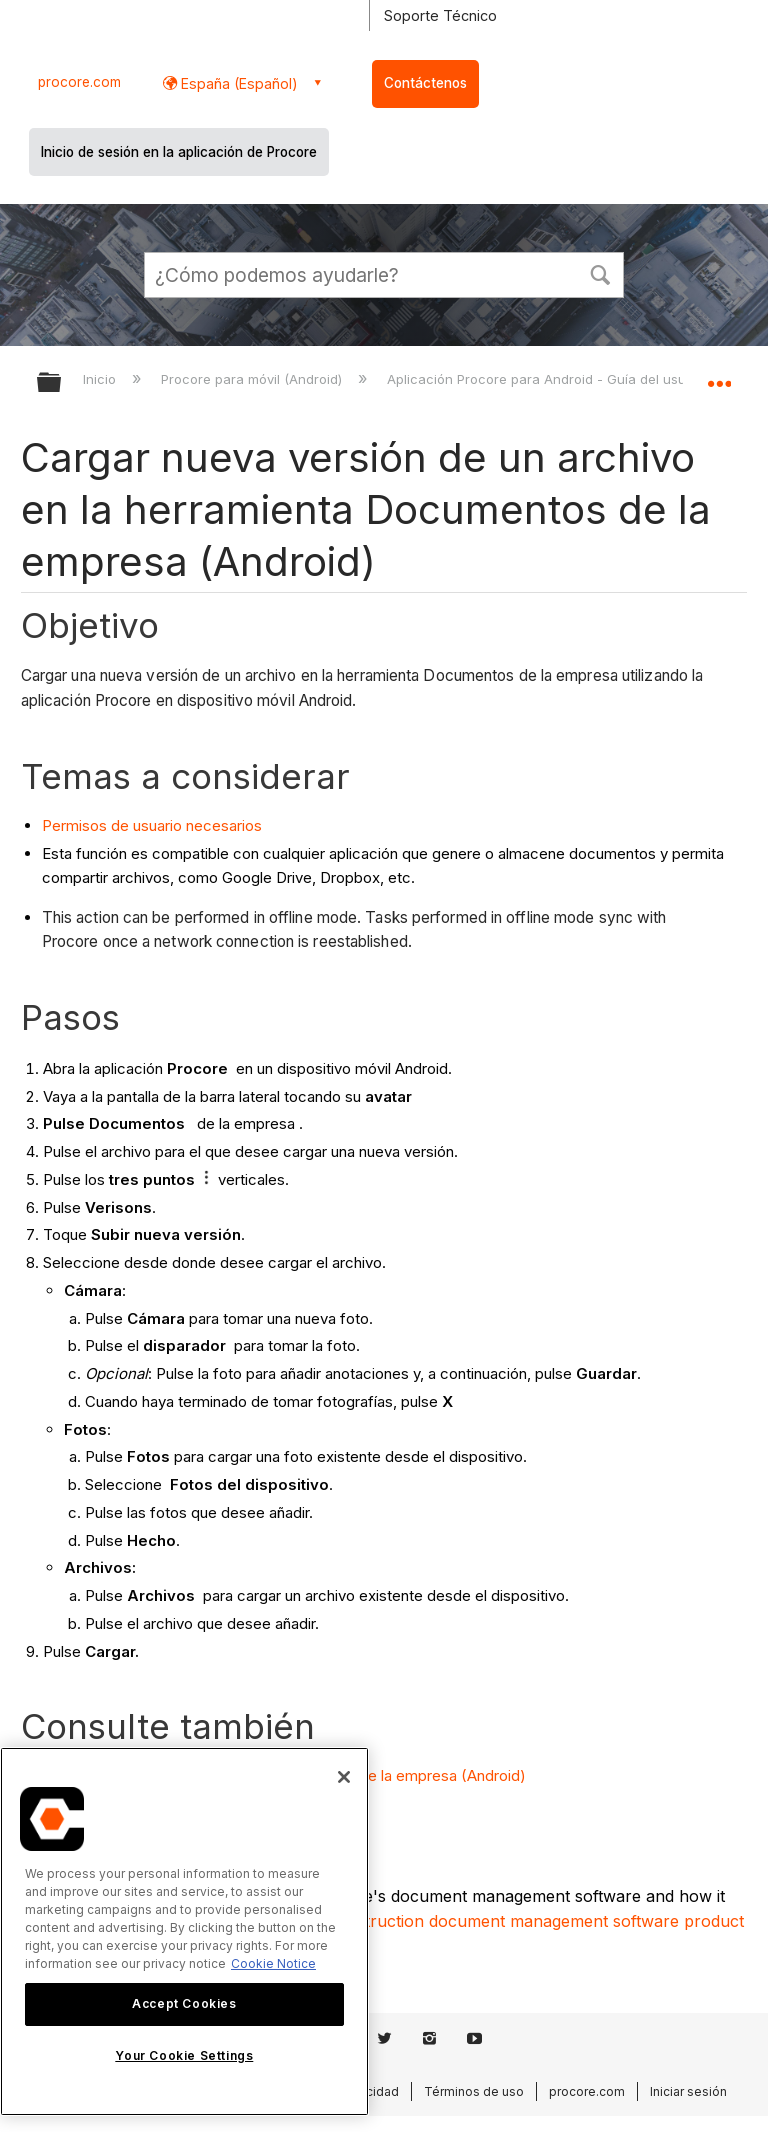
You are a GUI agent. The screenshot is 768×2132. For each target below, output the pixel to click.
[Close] (344, 1777)
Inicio (101, 379)
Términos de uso (474, 2091)
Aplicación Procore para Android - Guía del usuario (550, 379)
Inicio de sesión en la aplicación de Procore (179, 152)
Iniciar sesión (688, 2091)
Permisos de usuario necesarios (152, 825)
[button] (600, 273)
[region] (184, 1931)
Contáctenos (425, 83)
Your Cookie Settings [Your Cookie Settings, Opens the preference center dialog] (184, 2055)
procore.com (79, 82)
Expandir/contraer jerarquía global (62, 383)
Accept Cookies (184, 2003)
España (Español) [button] (237, 83)
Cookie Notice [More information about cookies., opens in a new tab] (273, 1963)
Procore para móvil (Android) (253, 379)
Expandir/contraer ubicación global (719, 376)
